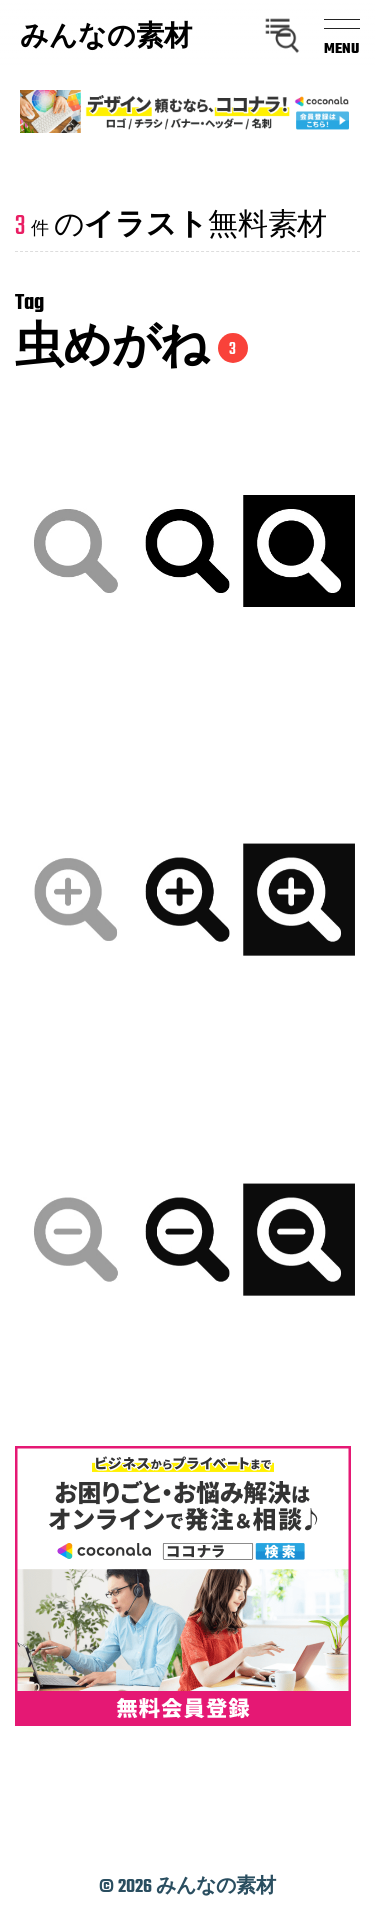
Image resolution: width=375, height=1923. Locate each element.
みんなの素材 (106, 39)
